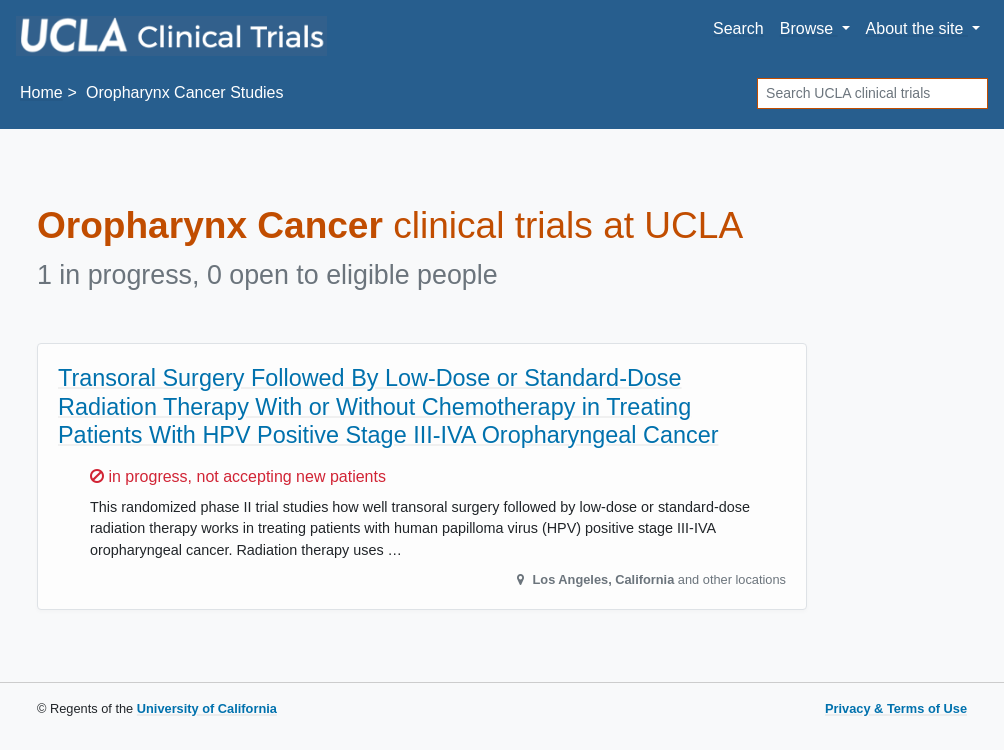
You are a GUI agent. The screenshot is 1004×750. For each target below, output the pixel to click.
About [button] (917, 28)
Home (41, 92)
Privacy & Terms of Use (896, 708)
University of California (207, 708)
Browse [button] (809, 28)
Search (738, 28)
